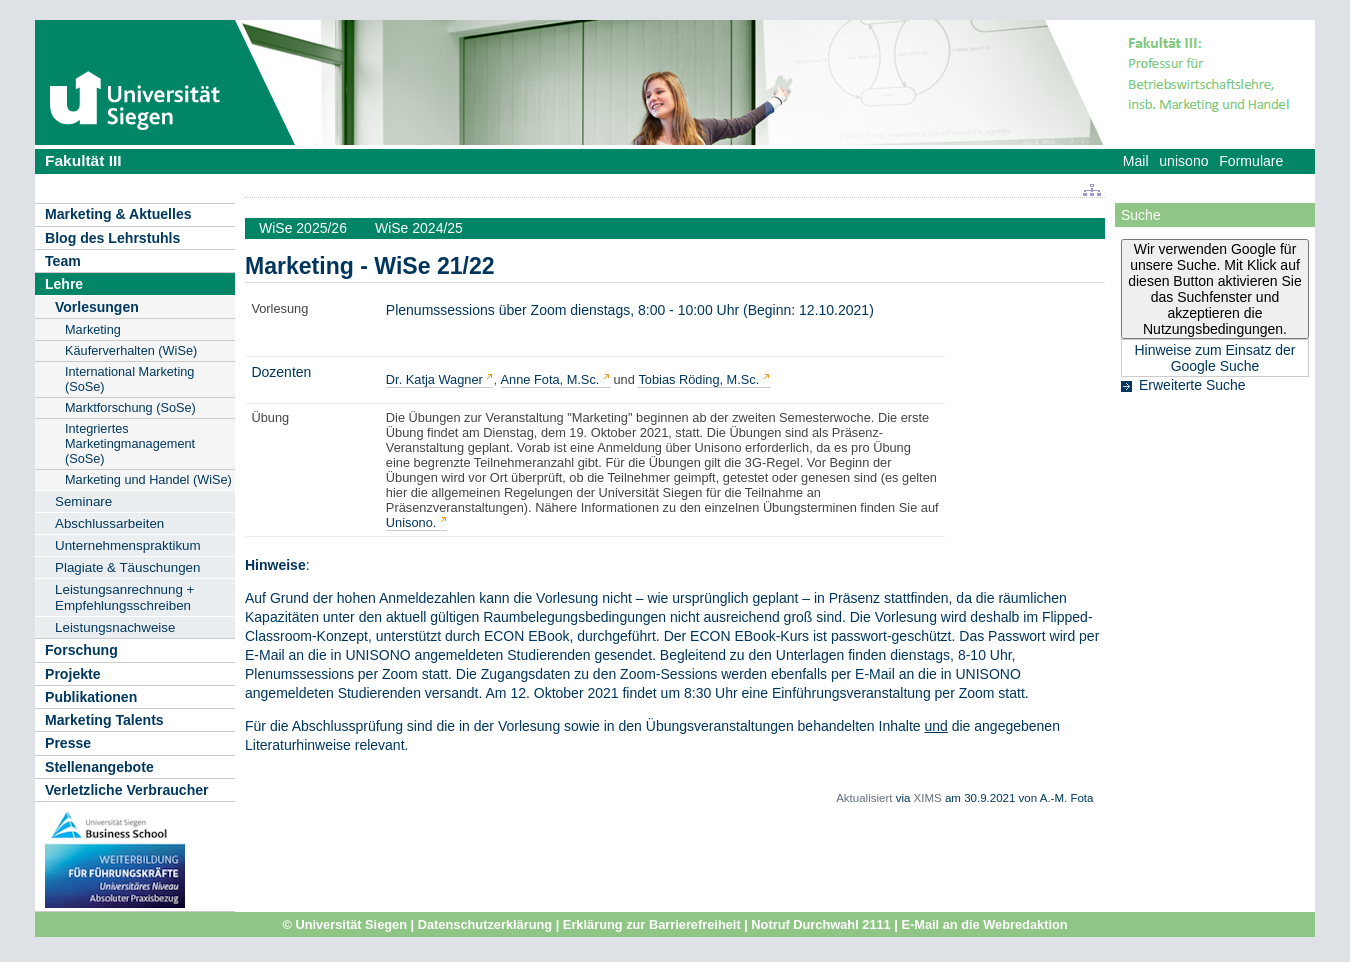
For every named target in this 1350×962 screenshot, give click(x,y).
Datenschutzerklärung (485, 924)
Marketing (93, 329)
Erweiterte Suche (1192, 385)
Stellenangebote (99, 767)
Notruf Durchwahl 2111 (820, 924)
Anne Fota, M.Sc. (550, 379)
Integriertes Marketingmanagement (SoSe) (130, 443)
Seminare (83, 501)
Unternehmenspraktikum (128, 545)
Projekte (73, 674)
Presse (68, 743)
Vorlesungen (97, 307)
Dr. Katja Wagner (434, 379)
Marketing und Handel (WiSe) (148, 479)
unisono (1183, 161)
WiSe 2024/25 (419, 228)
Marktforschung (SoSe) (130, 407)
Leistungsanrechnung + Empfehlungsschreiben (124, 597)
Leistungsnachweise (115, 627)
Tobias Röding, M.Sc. (698, 379)
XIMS (928, 798)
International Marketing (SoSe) (129, 379)
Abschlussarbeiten (109, 523)
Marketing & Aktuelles (118, 214)
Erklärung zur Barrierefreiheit (652, 924)
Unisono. (411, 522)
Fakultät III (83, 160)
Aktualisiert (864, 798)
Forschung (81, 650)
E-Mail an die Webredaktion (984, 924)
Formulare (1251, 161)
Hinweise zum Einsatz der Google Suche (1214, 358)
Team (63, 261)
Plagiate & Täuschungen (128, 567)
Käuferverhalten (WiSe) (131, 350)
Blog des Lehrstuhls (112, 238)
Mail (1136, 161)
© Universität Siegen (344, 924)
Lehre (64, 284)
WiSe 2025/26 (303, 228)
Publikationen (91, 697)
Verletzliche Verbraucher (127, 790)
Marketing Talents (104, 720)
